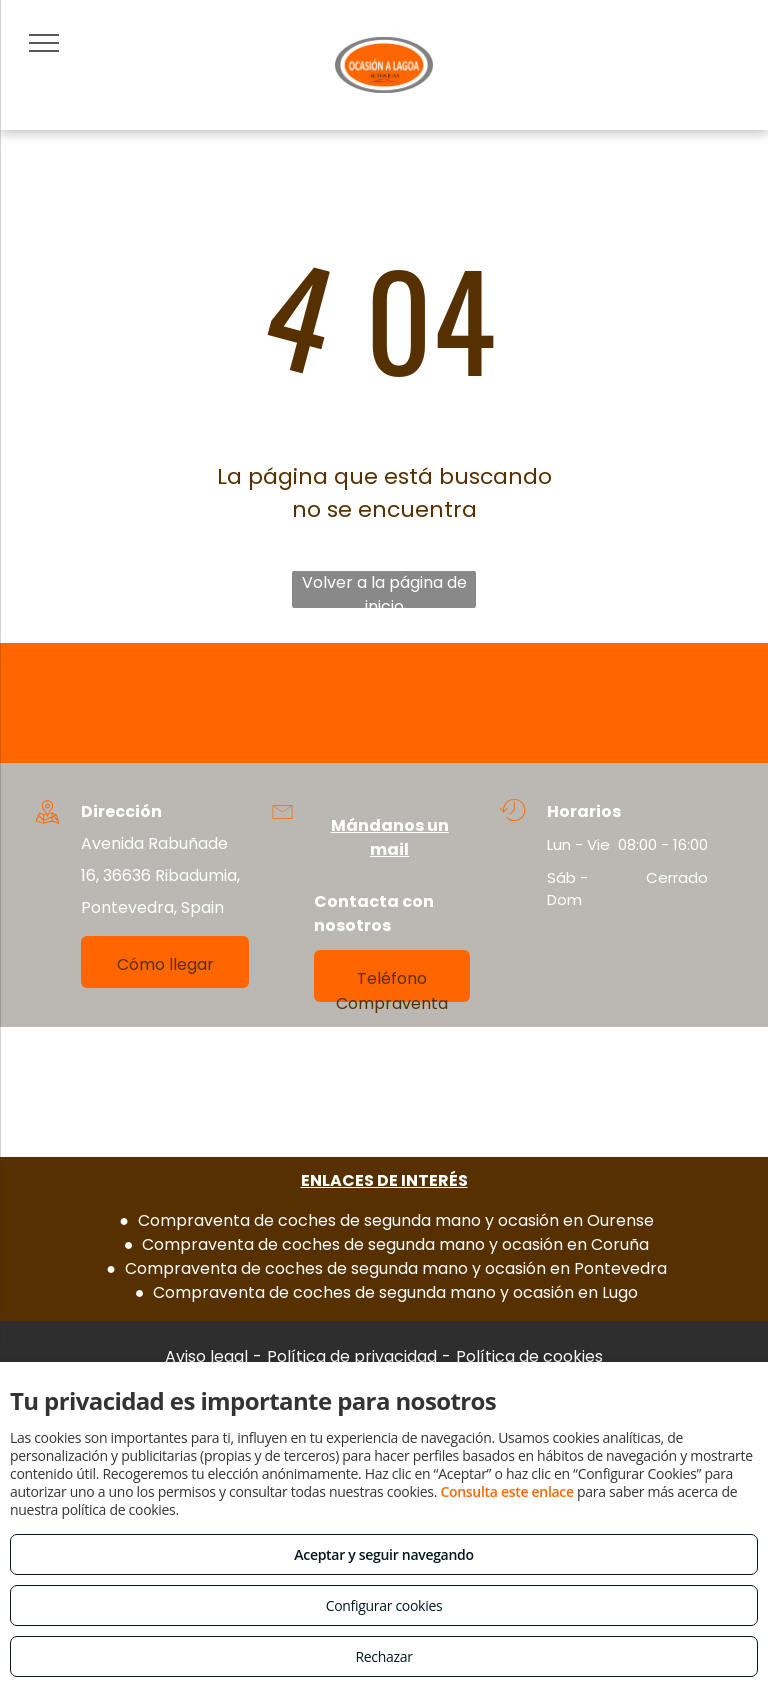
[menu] (44, 43)
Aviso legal (206, 1356)
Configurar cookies (384, 1605)
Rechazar (383, 1656)
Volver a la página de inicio (384, 589)
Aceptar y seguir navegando (383, 1554)
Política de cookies (529, 1356)
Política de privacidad (352, 1356)
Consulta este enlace (506, 1491)
